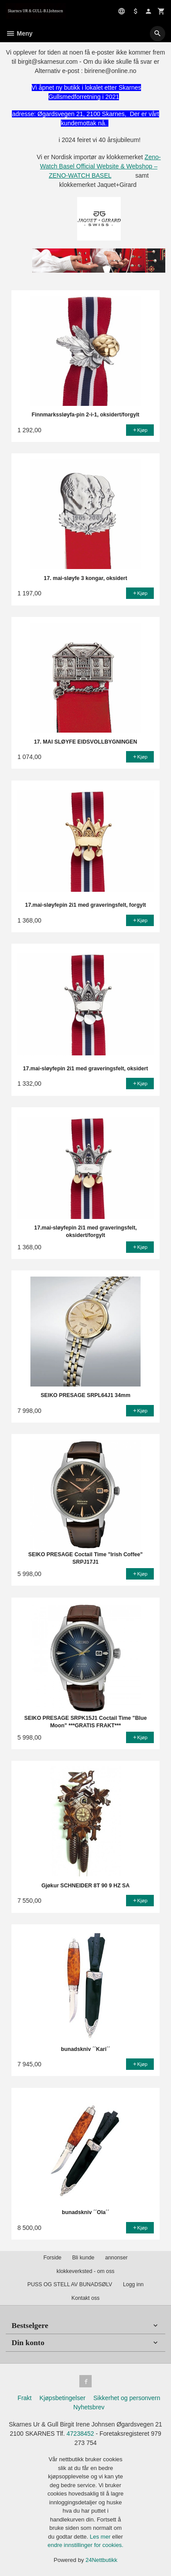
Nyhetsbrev (88, 2407)
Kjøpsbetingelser (63, 2397)
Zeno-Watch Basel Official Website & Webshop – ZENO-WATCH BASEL (100, 166)
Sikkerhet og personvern (126, 2397)
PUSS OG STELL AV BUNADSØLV (69, 2284)
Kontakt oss (85, 2298)
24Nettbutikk (101, 2560)
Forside (52, 2258)
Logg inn (133, 2284)
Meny (19, 33)
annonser (116, 2258)
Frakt (25, 2397)
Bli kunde (83, 2258)
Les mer (101, 2536)
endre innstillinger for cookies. (85, 2545)
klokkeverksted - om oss (85, 2271)
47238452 (80, 2433)
